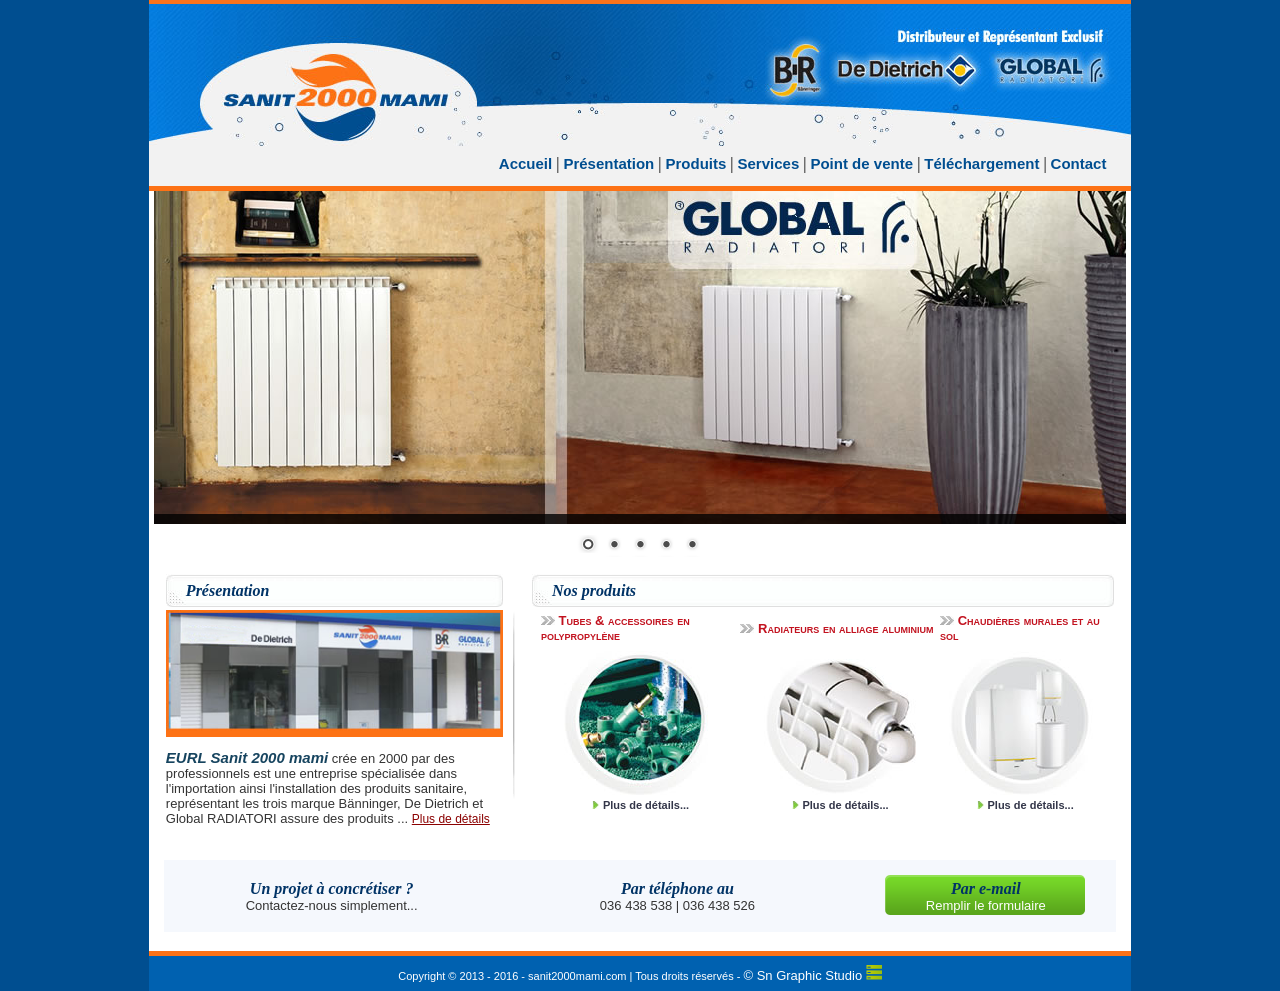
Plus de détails (451, 819)
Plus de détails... (646, 805)
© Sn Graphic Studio (804, 975)
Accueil (525, 163)
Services (769, 163)
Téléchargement (981, 163)
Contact (1079, 163)
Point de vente (863, 163)
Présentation (608, 163)
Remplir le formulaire (986, 905)
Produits (695, 163)
